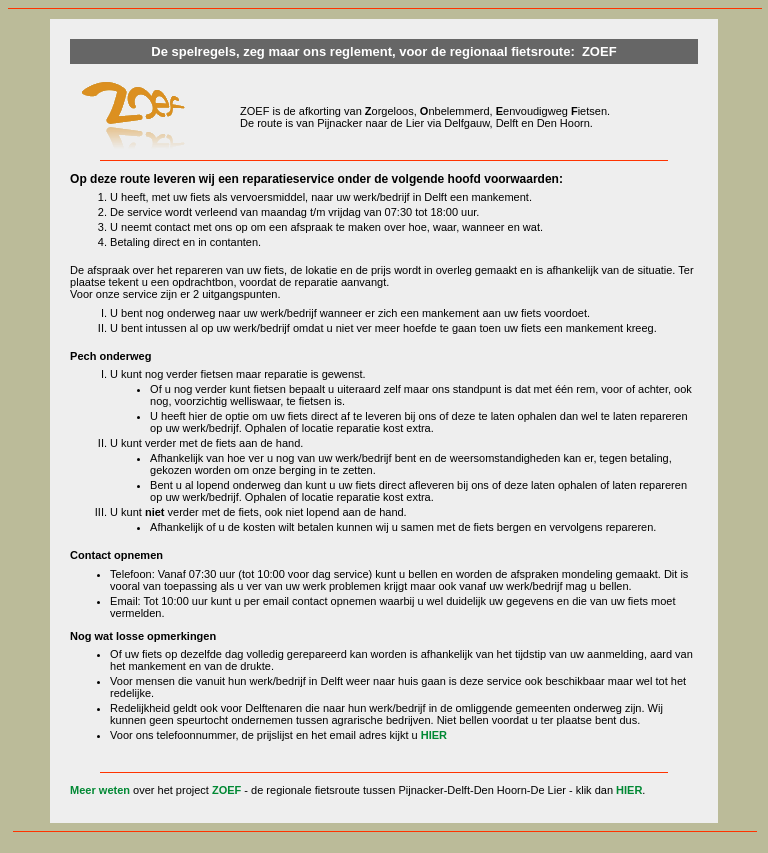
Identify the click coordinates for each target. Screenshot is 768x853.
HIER (434, 735)
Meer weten (100, 790)
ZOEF (226, 790)
